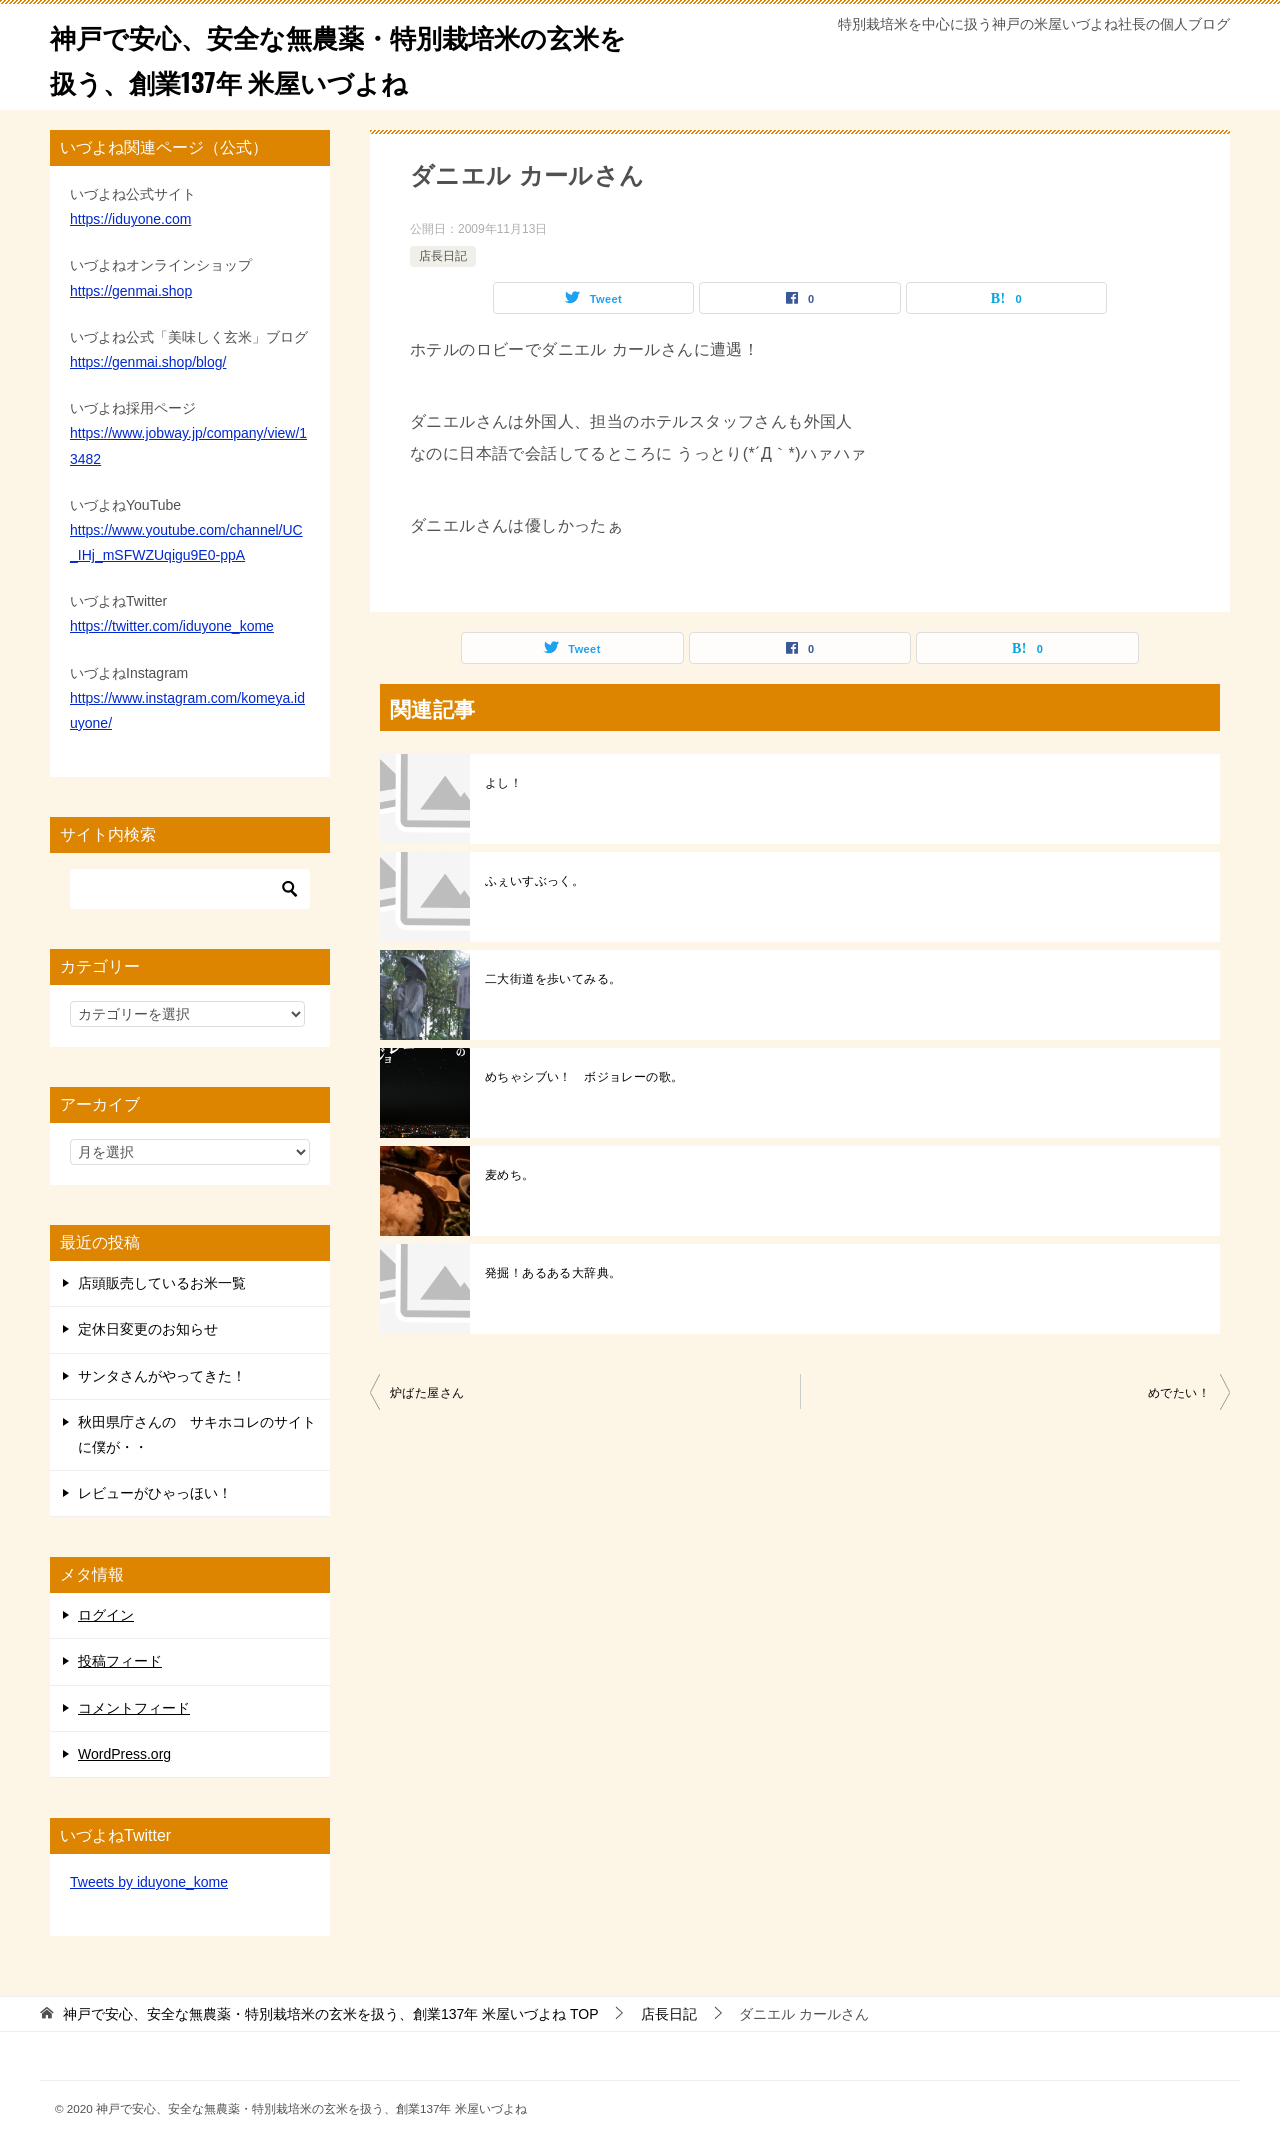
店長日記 (443, 256)
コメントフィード (134, 1708)
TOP (331, 2014)
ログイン (106, 1615)
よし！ (503, 783)
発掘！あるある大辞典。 (553, 1273)
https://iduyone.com (130, 219)
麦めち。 (510, 1175)
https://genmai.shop (131, 291)
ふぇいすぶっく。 (534, 881)
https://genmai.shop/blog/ (148, 362)
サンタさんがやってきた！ (162, 1376)
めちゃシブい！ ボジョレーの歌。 (584, 1077)
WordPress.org (124, 1754)
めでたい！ (1179, 1393)
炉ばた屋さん (427, 1393)
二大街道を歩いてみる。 (553, 979)
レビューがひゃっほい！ (155, 1493)
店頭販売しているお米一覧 (162, 1283)
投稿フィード (120, 1661)
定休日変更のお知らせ (148, 1329)
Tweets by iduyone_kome (149, 1882)
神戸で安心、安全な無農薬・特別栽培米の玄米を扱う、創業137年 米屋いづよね (336, 57)
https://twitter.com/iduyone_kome (172, 626)
